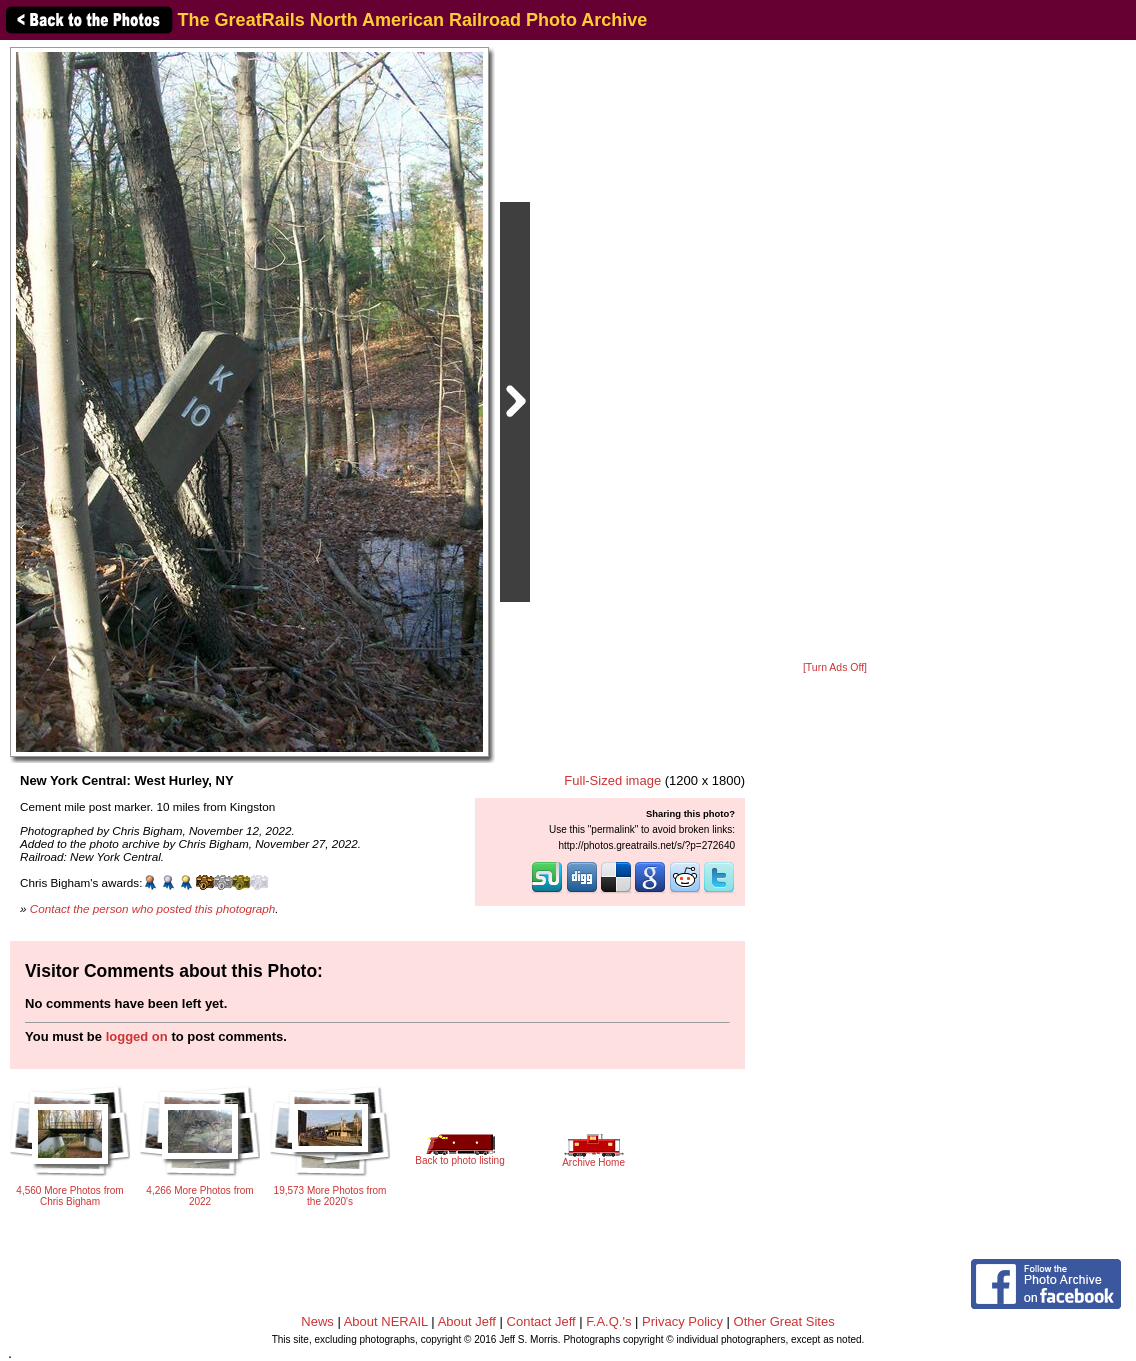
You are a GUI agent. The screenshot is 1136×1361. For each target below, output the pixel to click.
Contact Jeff (541, 1321)
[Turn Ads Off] (835, 667)
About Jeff (467, 1321)
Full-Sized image (612, 780)
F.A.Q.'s (608, 1321)
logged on (137, 1036)
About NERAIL (386, 1321)
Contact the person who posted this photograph (153, 908)
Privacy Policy (682, 1321)
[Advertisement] (835, 352)
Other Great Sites (784, 1321)
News (317, 1321)
